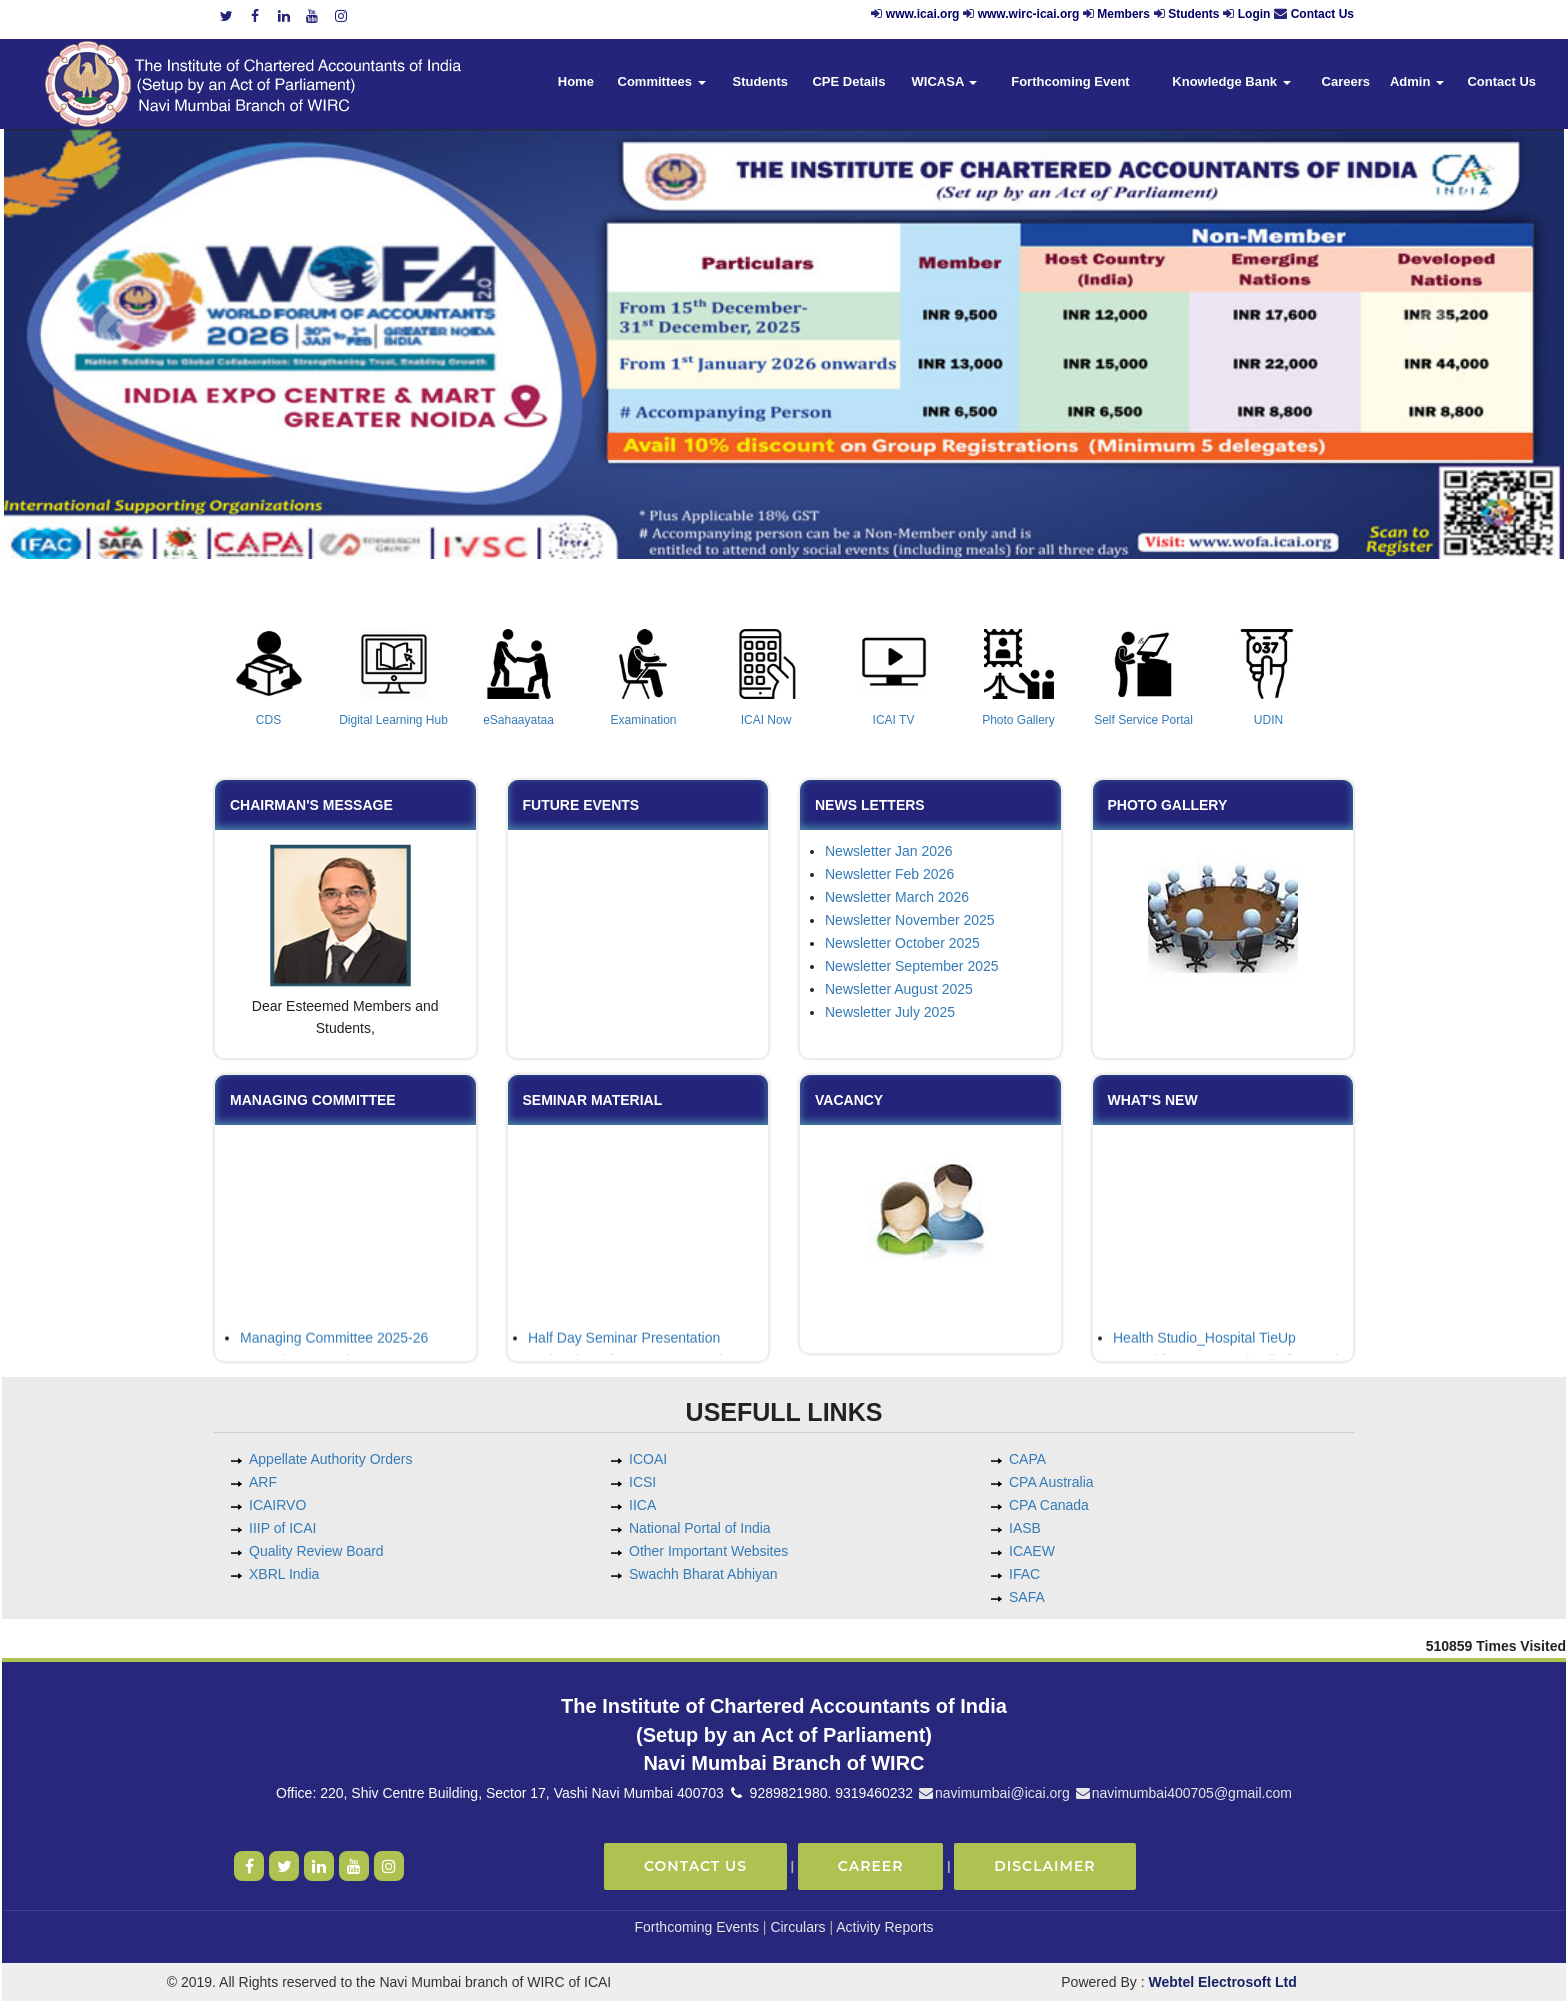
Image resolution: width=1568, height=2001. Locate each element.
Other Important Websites (708, 1551)
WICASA (945, 81)
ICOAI (648, 1459)
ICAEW (1032, 1551)
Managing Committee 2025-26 (334, 1347)
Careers (1346, 81)
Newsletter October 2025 (902, 943)
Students (1193, 14)
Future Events (581, 805)
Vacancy (849, 1100)
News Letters (870, 805)
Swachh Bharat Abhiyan (703, 1574)
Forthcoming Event (1070, 81)
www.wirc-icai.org (1030, 14)
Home (576, 81)
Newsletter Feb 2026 (889, 874)
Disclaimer (1044, 1866)
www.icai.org (923, 14)
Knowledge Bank (1231, 81)
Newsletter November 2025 (910, 920)
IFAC (1024, 1574)
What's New (1153, 1100)
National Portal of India (700, 1528)
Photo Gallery (1168, 805)
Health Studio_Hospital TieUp (1204, 1347)
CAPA (1027, 1459)
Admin (1417, 81)
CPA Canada (1049, 1505)
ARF (263, 1482)
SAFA (1027, 1597)
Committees (662, 81)
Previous (119, 330)
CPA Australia (1051, 1482)
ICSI (642, 1482)
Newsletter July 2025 (890, 1012)
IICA (642, 1505)
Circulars (797, 1927)
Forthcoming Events (696, 1927)
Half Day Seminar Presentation (624, 1347)
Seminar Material (593, 1100)
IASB (1025, 1528)
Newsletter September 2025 (912, 966)
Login (1254, 14)
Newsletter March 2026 (897, 897)
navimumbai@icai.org (993, 1793)
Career (871, 1866)
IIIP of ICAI (282, 1528)
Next (1433, 330)
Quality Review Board (316, 1551)
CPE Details (848, 81)
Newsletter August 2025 (899, 989)
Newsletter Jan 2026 (889, 851)
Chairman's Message (311, 805)
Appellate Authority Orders (330, 1459)
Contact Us (1322, 14)
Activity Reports (884, 1927)
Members (1123, 14)
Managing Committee (313, 1100)
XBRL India (284, 1574)
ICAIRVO (277, 1505)
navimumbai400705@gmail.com (1183, 1793)
